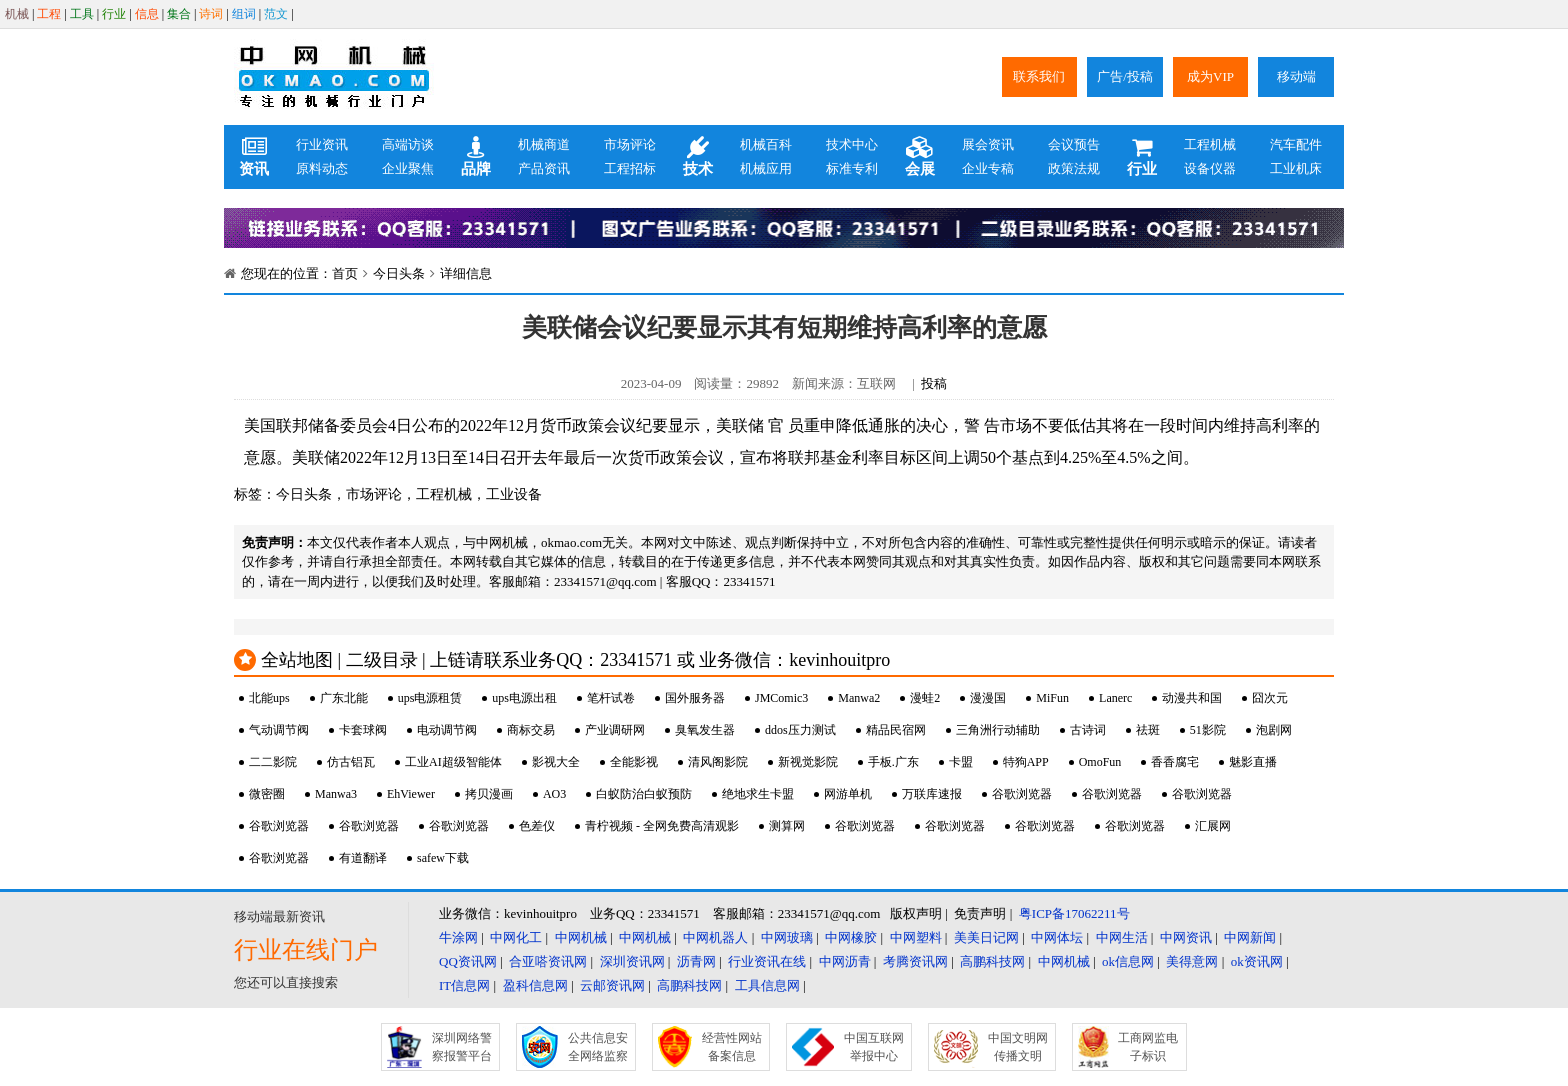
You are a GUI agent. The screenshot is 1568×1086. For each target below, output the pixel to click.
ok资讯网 (1257, 961)
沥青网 (696, 961)
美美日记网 (986, 937)
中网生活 (1122, 937)
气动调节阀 (279, 730)
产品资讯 (544, 168)
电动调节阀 (447, 730)
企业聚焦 (408, 168)
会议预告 (1074, 144)
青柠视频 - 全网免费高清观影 (662, 826)
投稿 (934, 383)
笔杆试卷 (611, 698)
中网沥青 (845, 961)
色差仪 (537, 826)
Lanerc (1115, 698)
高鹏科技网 (992, 961)
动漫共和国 (1192, 698)
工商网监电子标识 (1148, 1047)
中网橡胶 (851, 937)
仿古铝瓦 (351, 762)
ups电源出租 (524, 698)
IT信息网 (464, 985)
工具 (82, 14)
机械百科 (766, 144)
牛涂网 (458, 937)
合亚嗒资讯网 (548, 961)
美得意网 (1192, 961)
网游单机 (848, 794)
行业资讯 (322, 144)
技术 (698, 157)
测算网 (787, 826)
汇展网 (1213, 826)
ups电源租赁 (430, 698)
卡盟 (961, 762)
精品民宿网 (896, 730)
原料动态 (322, 168)
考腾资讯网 (915, 961)
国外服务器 (695, 698)
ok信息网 (1128, 961)
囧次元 (1270, 698)
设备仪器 (1210, 168)
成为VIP (1210, 76)
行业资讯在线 (767, 961)
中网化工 (516, 937)
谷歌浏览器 (1022, 794)
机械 (17, 14)
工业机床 (1296, 168)
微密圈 (267, 794)
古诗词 (1088, 730)
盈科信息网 (535, 985)
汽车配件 (1296, 144)
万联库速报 (932, 794)
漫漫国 (988, 698)
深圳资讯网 (632, 961)
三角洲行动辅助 (998, 730)
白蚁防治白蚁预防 (644, 794)
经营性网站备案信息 (732, 1047)
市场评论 (630, 144)
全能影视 (634, 762)
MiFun (1052, 698)
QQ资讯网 (468, 961)
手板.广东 (893, 762)
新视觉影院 (808, 762)
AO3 (554, 794)
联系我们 (1039, 76)
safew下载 (443, 858)
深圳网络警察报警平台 (462, 1047)
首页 (345, 273)
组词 (244, 14)
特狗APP (1026, 762)
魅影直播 (1253, 762)
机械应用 (766, 168)
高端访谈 (408, 144)
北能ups (269, 698)
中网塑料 (916, 937)
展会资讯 (988, 144)
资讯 (254, 157)
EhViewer (411, 794)
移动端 (1296, 76)
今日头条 (399, 273)
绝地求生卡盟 (758, 794)
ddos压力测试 (800, 730)
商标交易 (531, 730)
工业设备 (514, 494)
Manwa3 (336, 794)
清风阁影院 (718, 762)
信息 (147, 14)
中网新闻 (1250, 937)
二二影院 (273, 762)
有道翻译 (363, 858)
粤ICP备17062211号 (1074, 913)
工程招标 (630, 168)
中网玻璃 (787, 937)
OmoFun (1100, 762)
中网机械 (581, 937)
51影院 (1208, 730)
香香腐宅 (1175, 762)
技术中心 (852, 144)
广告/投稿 (1125, 76)
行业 (114, 14)
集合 (179, 14)
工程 (49, 14)
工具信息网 (767, 985)
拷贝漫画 (489, 794)
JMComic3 (781, 698)
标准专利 (852, 168)
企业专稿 (988, 168)
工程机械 (1210, 144)
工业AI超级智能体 (453, 762)
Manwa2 (859, 698)
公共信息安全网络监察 (598, 1047)
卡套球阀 (363, 730)
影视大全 (556, 762)
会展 (920, 157)
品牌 (476, 157)
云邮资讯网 (612, 985)
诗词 (211, 14)
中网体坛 (1057, 937)
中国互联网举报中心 (874, 1047)
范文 (276, 14)
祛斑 (1148, 730)
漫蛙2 (925, 698)
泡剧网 (1274, 730)
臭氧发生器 (705, 730)
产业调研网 (615, 730)
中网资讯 (1186, 937)
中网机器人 (715, 937)
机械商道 (544, 144)
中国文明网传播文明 (1018, 1047)
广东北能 (344, 698)
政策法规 (1074, 168)
